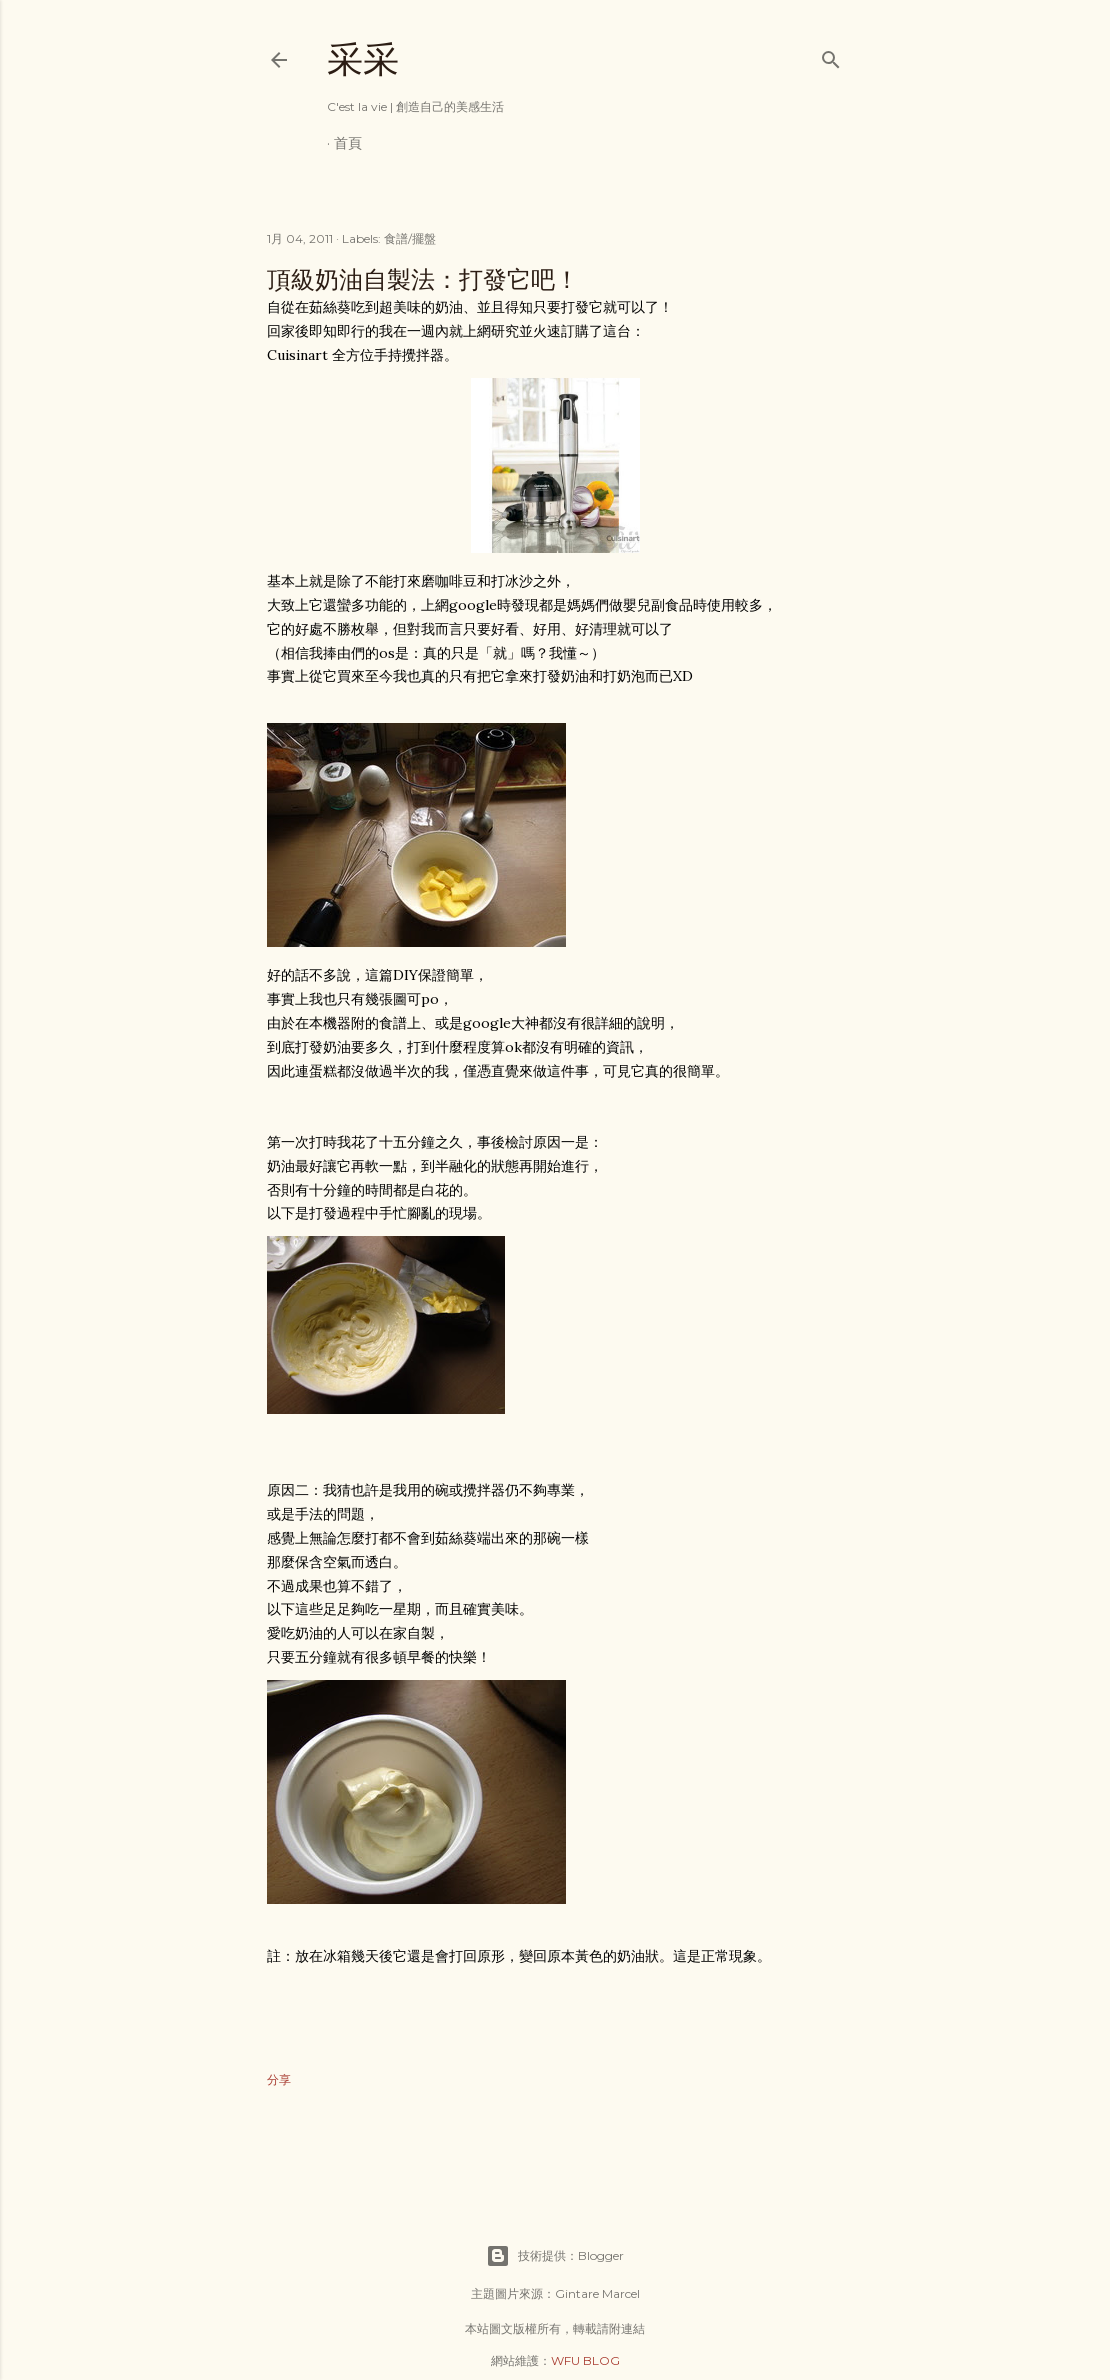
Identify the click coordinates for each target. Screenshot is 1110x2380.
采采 (363, 59)
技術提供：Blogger (555, 2256)
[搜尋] (831, 55)
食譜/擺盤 (410, 238)
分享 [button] (279, 2079)
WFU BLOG (585, 2360)
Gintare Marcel (597, 2293)
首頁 (348, 143)
